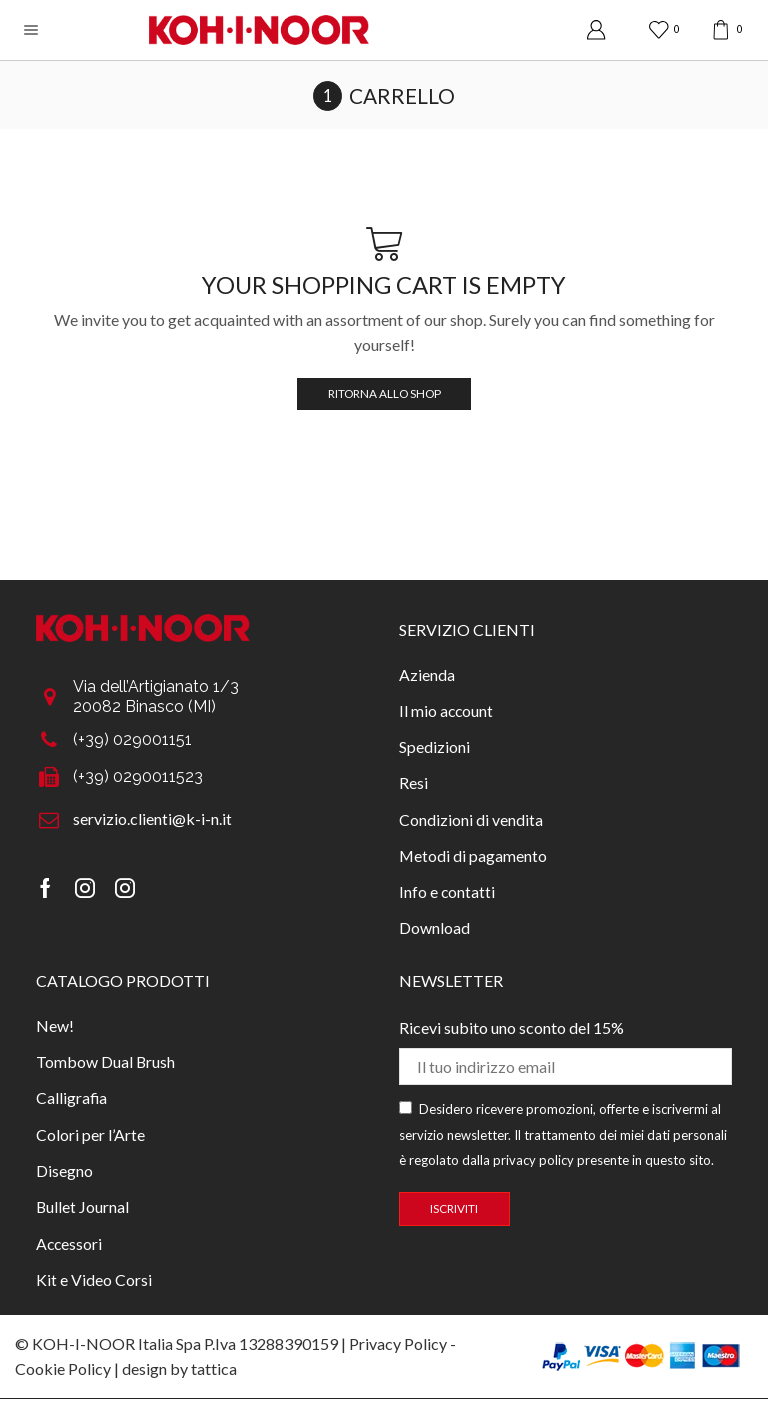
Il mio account (447, 710)
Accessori (70, 1246)
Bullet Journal (83, 1209)
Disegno (64, 1173)
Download (434, 929)
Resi (413, 783)
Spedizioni (434, 746)
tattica (214, 1370)
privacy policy (533, 1162)
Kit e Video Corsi (94, 1282)
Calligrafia (71, 1100)
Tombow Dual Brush (106, 1063)
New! (55, 1027)
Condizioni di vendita (471, 819)
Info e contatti (447, 892)
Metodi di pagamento (473, 856)
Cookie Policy (63, 1370)
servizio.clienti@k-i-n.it (152, 818)
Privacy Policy (398, 1345)
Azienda (427, 673)
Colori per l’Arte (90, 1136)
